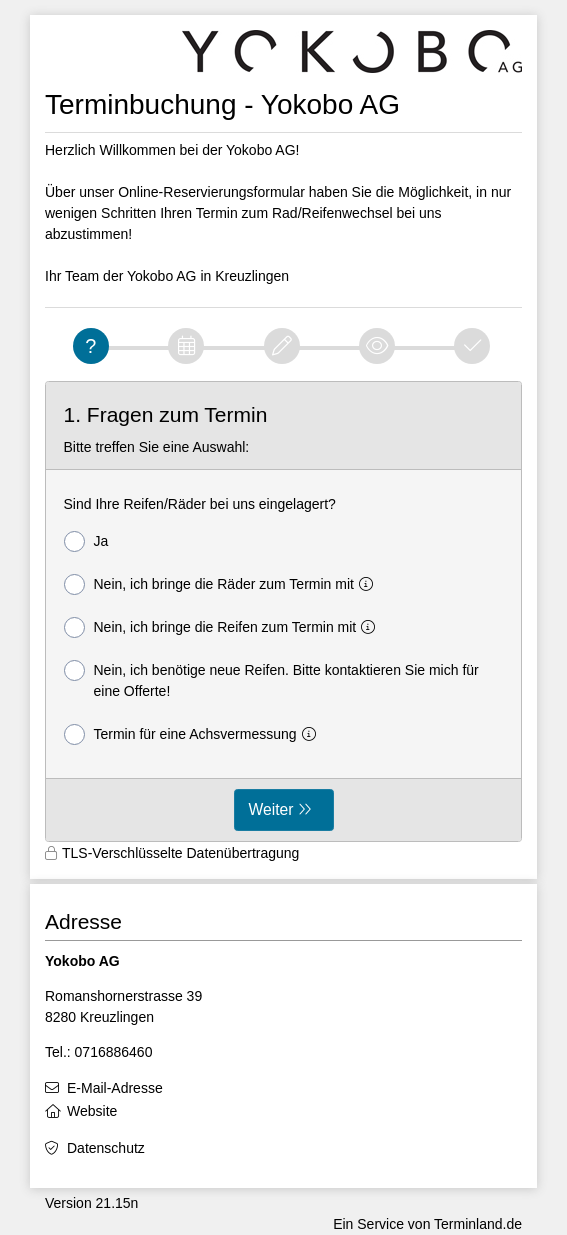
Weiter (271, 809)
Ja (86, 541)
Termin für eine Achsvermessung (194, 734)
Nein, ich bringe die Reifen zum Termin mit (224, 627)
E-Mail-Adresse (115, 1088)
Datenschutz (106, 1148)
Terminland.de (478, 1224)
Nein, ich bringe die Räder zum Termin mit (222, 584)
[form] (283, 612)
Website (92, 1111)
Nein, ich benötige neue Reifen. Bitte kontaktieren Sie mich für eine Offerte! (271, 679)
